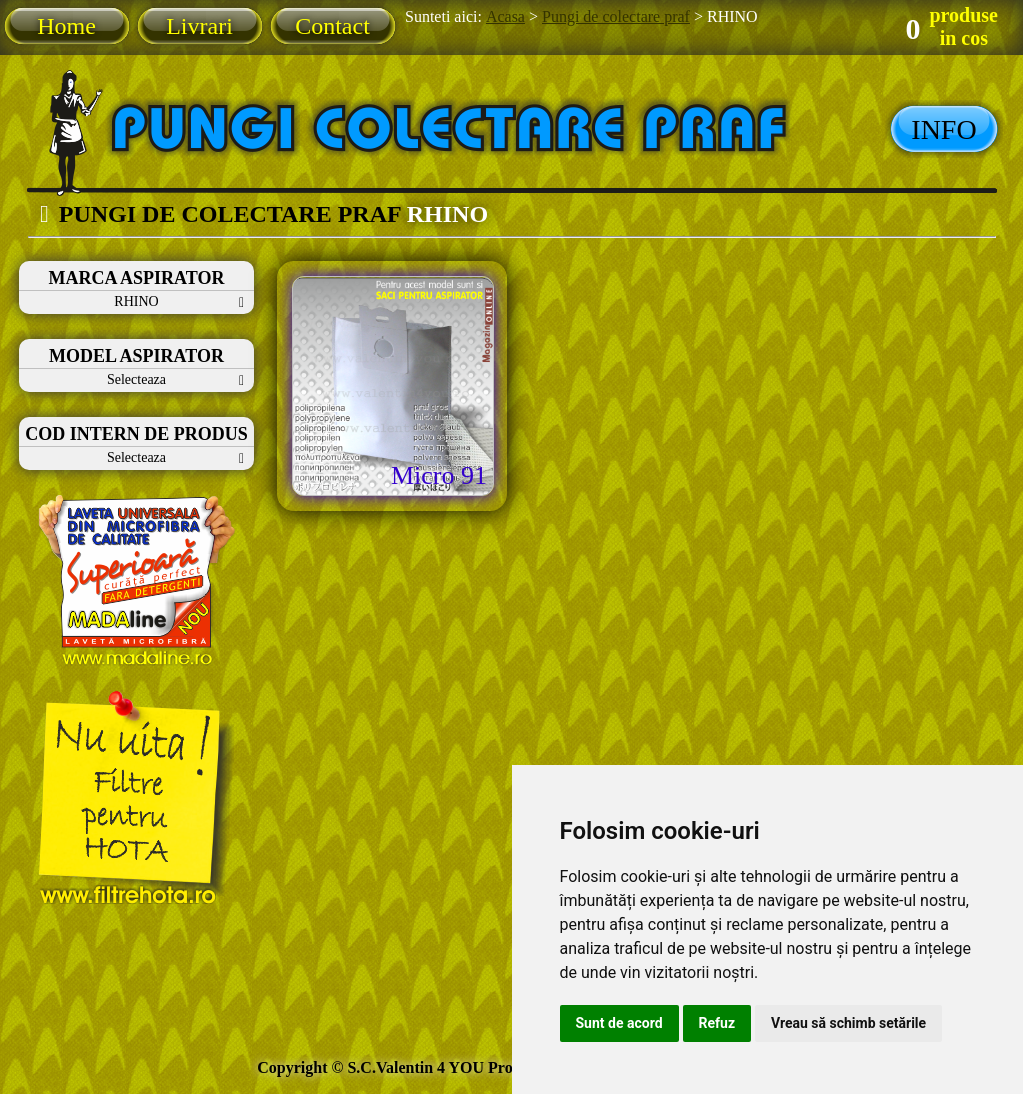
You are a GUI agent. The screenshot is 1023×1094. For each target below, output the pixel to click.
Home (66, 26)
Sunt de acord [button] (619, 1023)
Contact (332, 26)
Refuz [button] (717, 1023)
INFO (943, 129)
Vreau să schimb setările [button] (848, 1023)
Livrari (199, 26)
